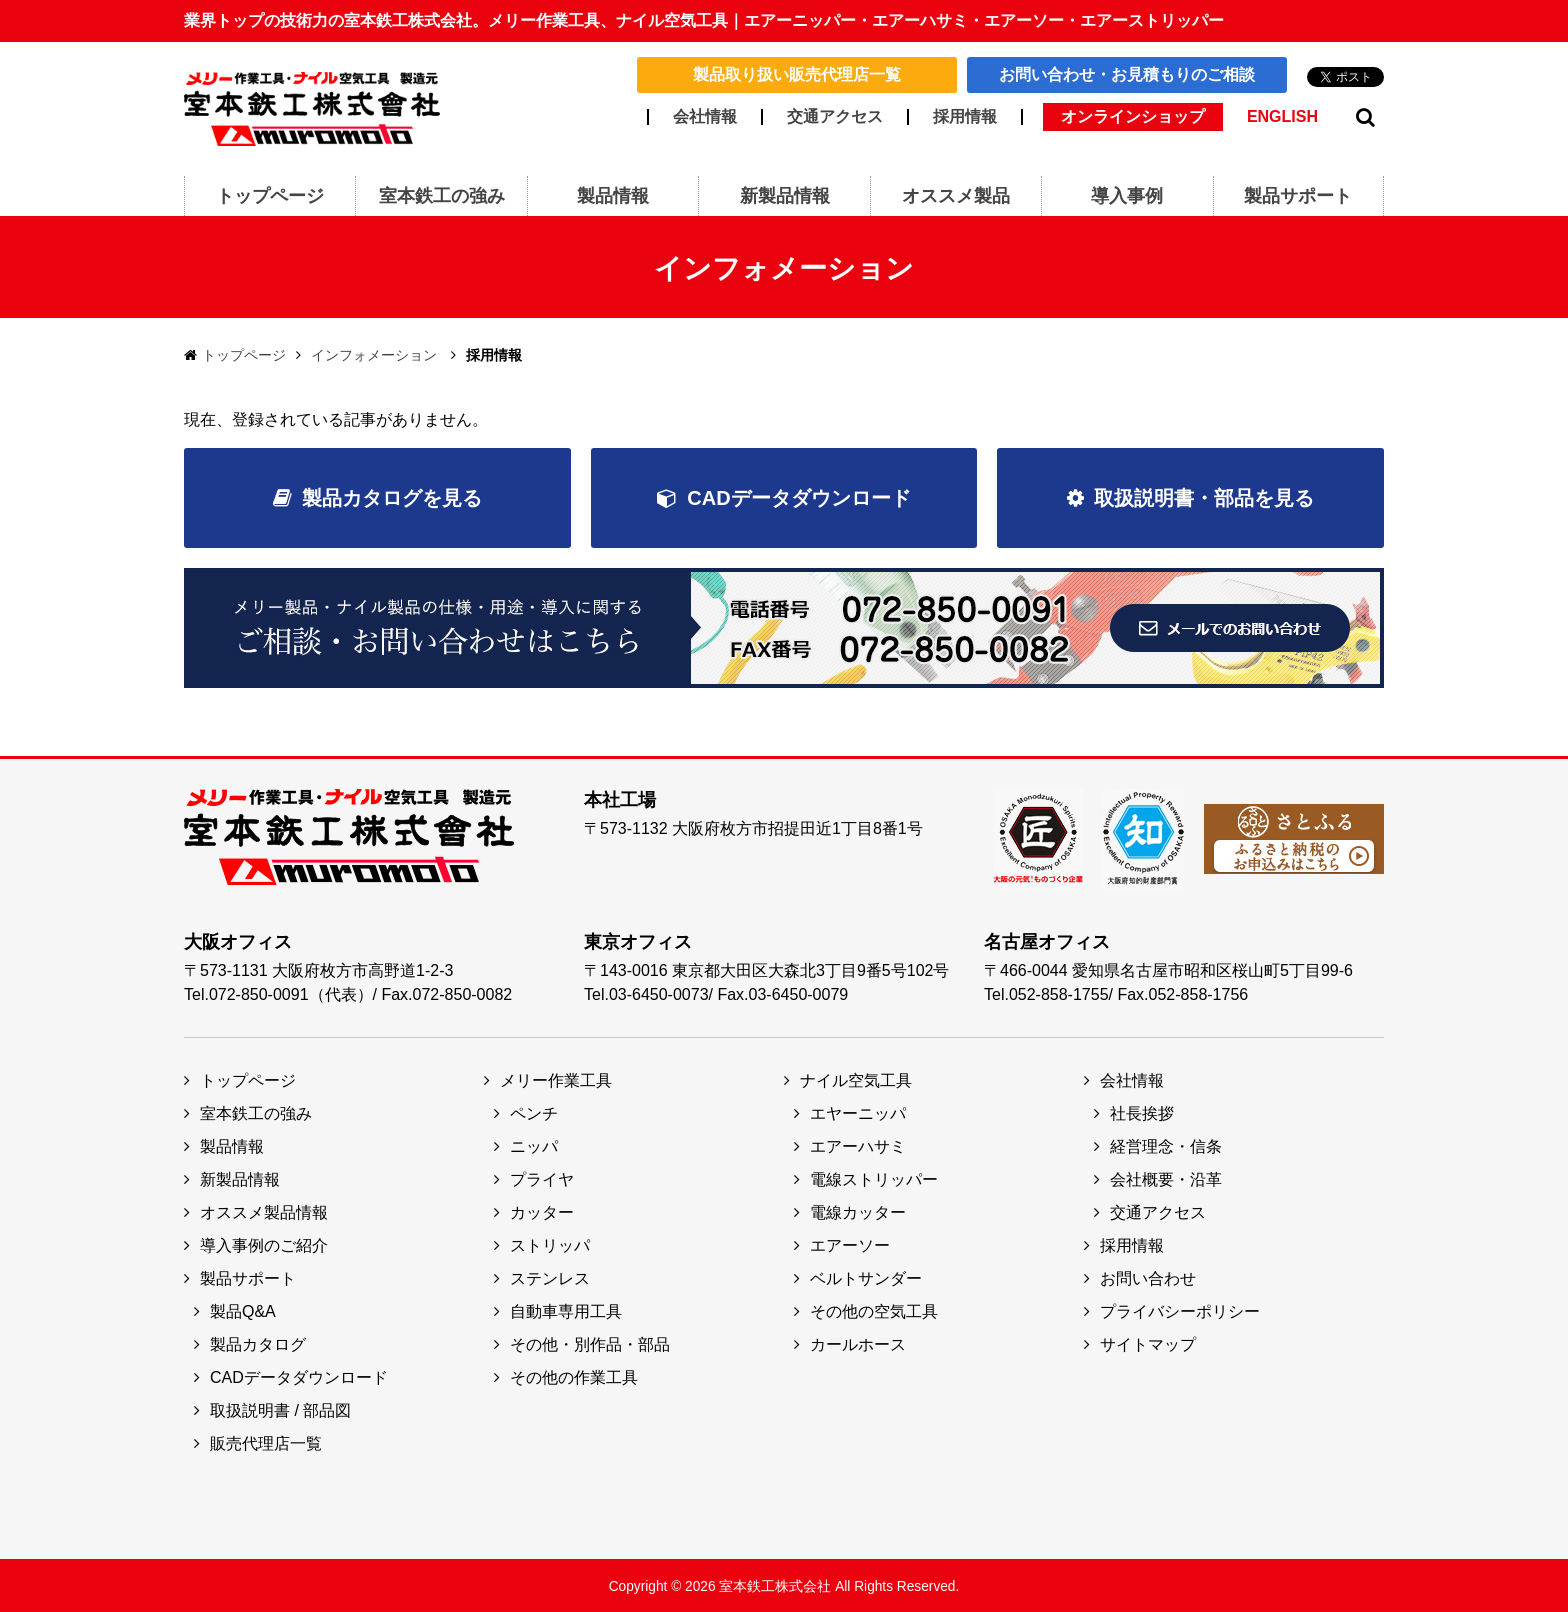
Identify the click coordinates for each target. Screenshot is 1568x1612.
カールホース (858, 1342)
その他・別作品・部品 (590, 1342)
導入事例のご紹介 (264, 1243)
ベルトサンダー (866, 1276)
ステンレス (550, 1276)
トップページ (244, 355)
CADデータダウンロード (798, 498)
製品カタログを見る (392, 498)
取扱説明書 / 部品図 (280, 1408)
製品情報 (232, 1144)
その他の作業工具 (574, 1375)
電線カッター (858, 1210)
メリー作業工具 (556, 1078)
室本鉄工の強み (256, 1111)
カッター (542, 1210)
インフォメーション (374, 355)
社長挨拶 (1142, 1111)
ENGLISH (1282, 117)
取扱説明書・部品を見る (1204, 498)
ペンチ (534, 1111)
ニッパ (534, 1144)
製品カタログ (258, 1342)
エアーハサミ (858, 1144)
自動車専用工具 (566, 1309)
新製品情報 (240, 1177)
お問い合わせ (1148, 1276)
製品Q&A (243, 1309)
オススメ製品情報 (264, 1210)
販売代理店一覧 (266, 1441)
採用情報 (965, 117)
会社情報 (705, 117)
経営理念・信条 (1166, 1144)
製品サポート (248, 1276)
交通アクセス (835, 117)
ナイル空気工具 (856, 1078)
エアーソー (850, 1243)
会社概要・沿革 (1166, 1177)
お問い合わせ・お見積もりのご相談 (1127, 74)
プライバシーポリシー (1180, 1309)
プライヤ (542, 1177)
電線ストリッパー (874, 1177)
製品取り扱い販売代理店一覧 (797, 74)
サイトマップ (1148, 1342)
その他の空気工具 (874, 1309)
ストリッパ (550, 1243)
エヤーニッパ (858, 1111)
